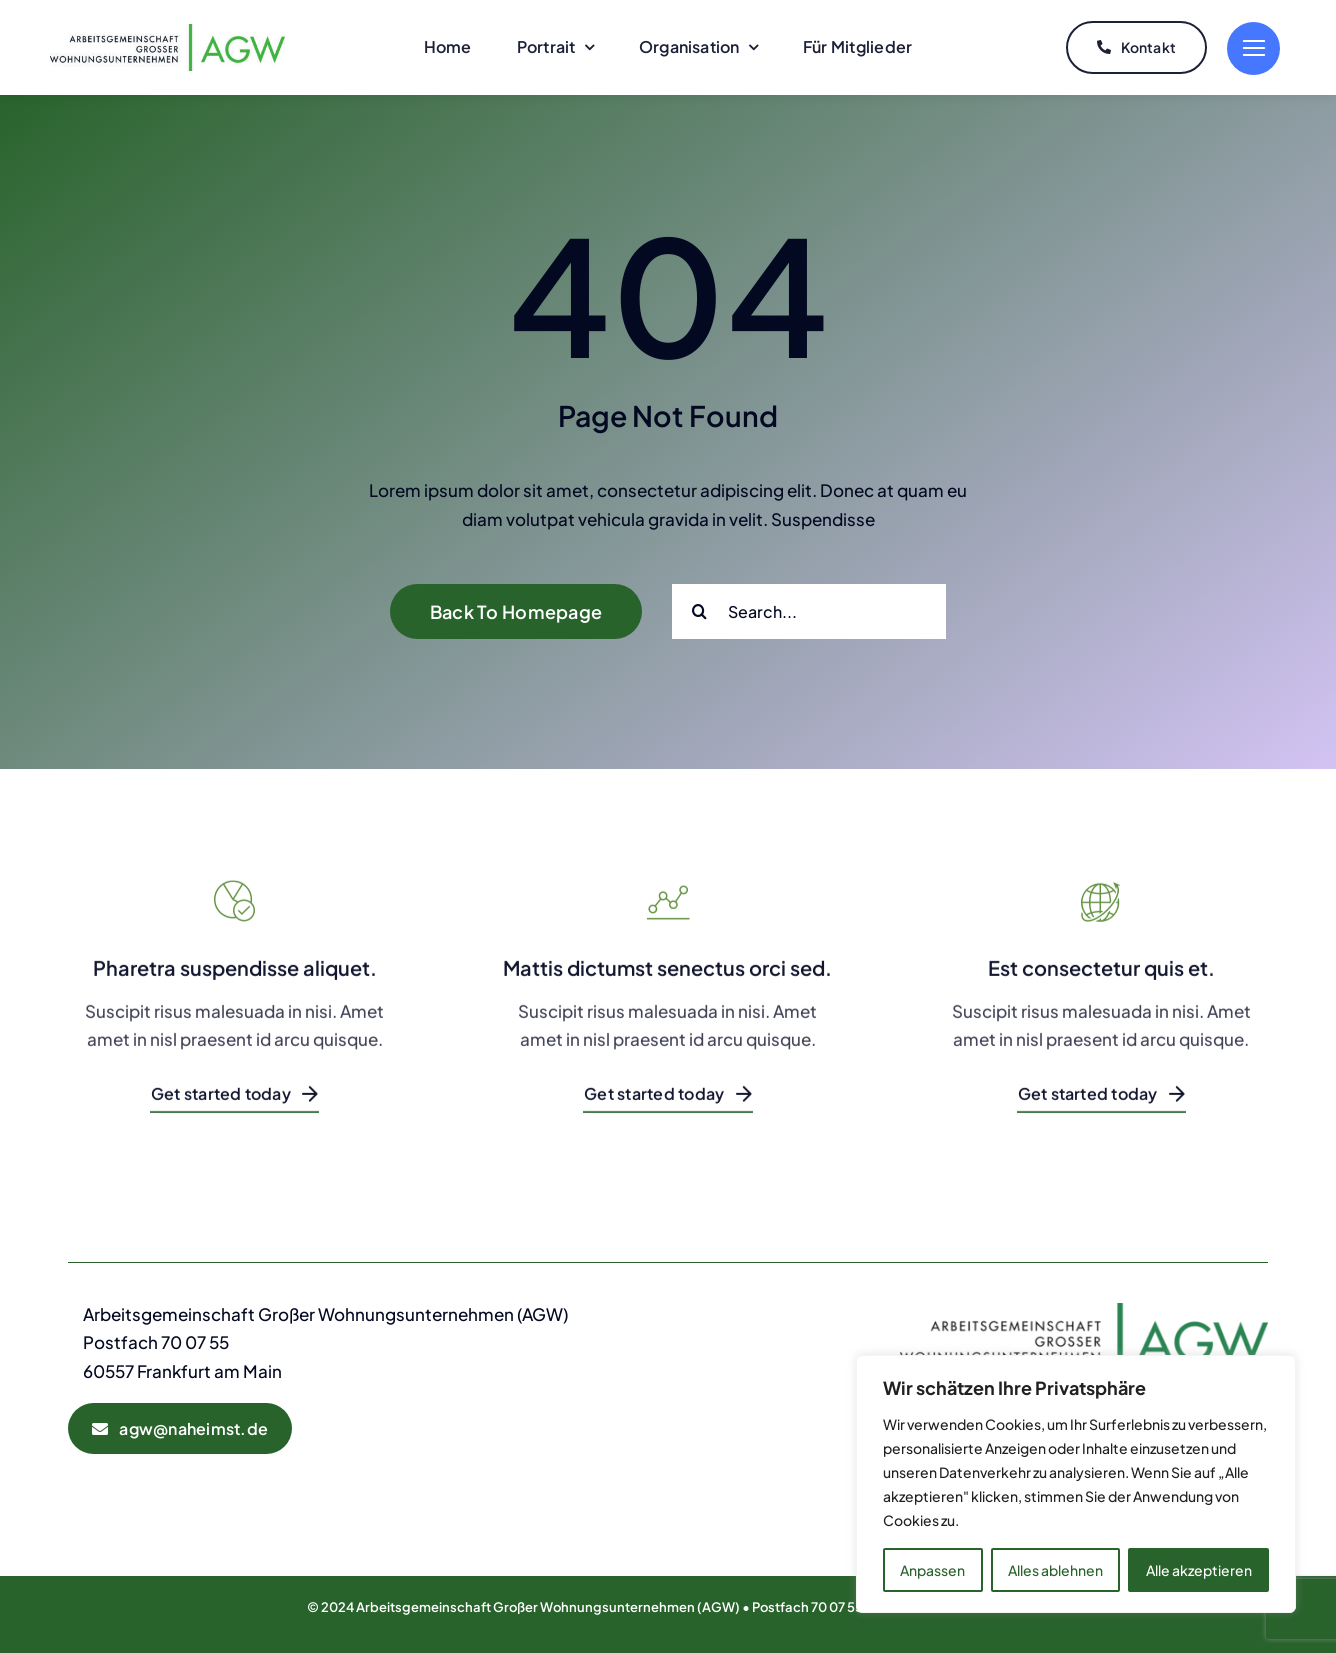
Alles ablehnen (1055, 1570)
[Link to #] (1253, 48)
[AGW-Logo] (167, 32)
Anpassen (932, 1570)
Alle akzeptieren (1199, 1570)
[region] (1076, 1484)
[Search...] (809, 611)
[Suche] (699, 611)
